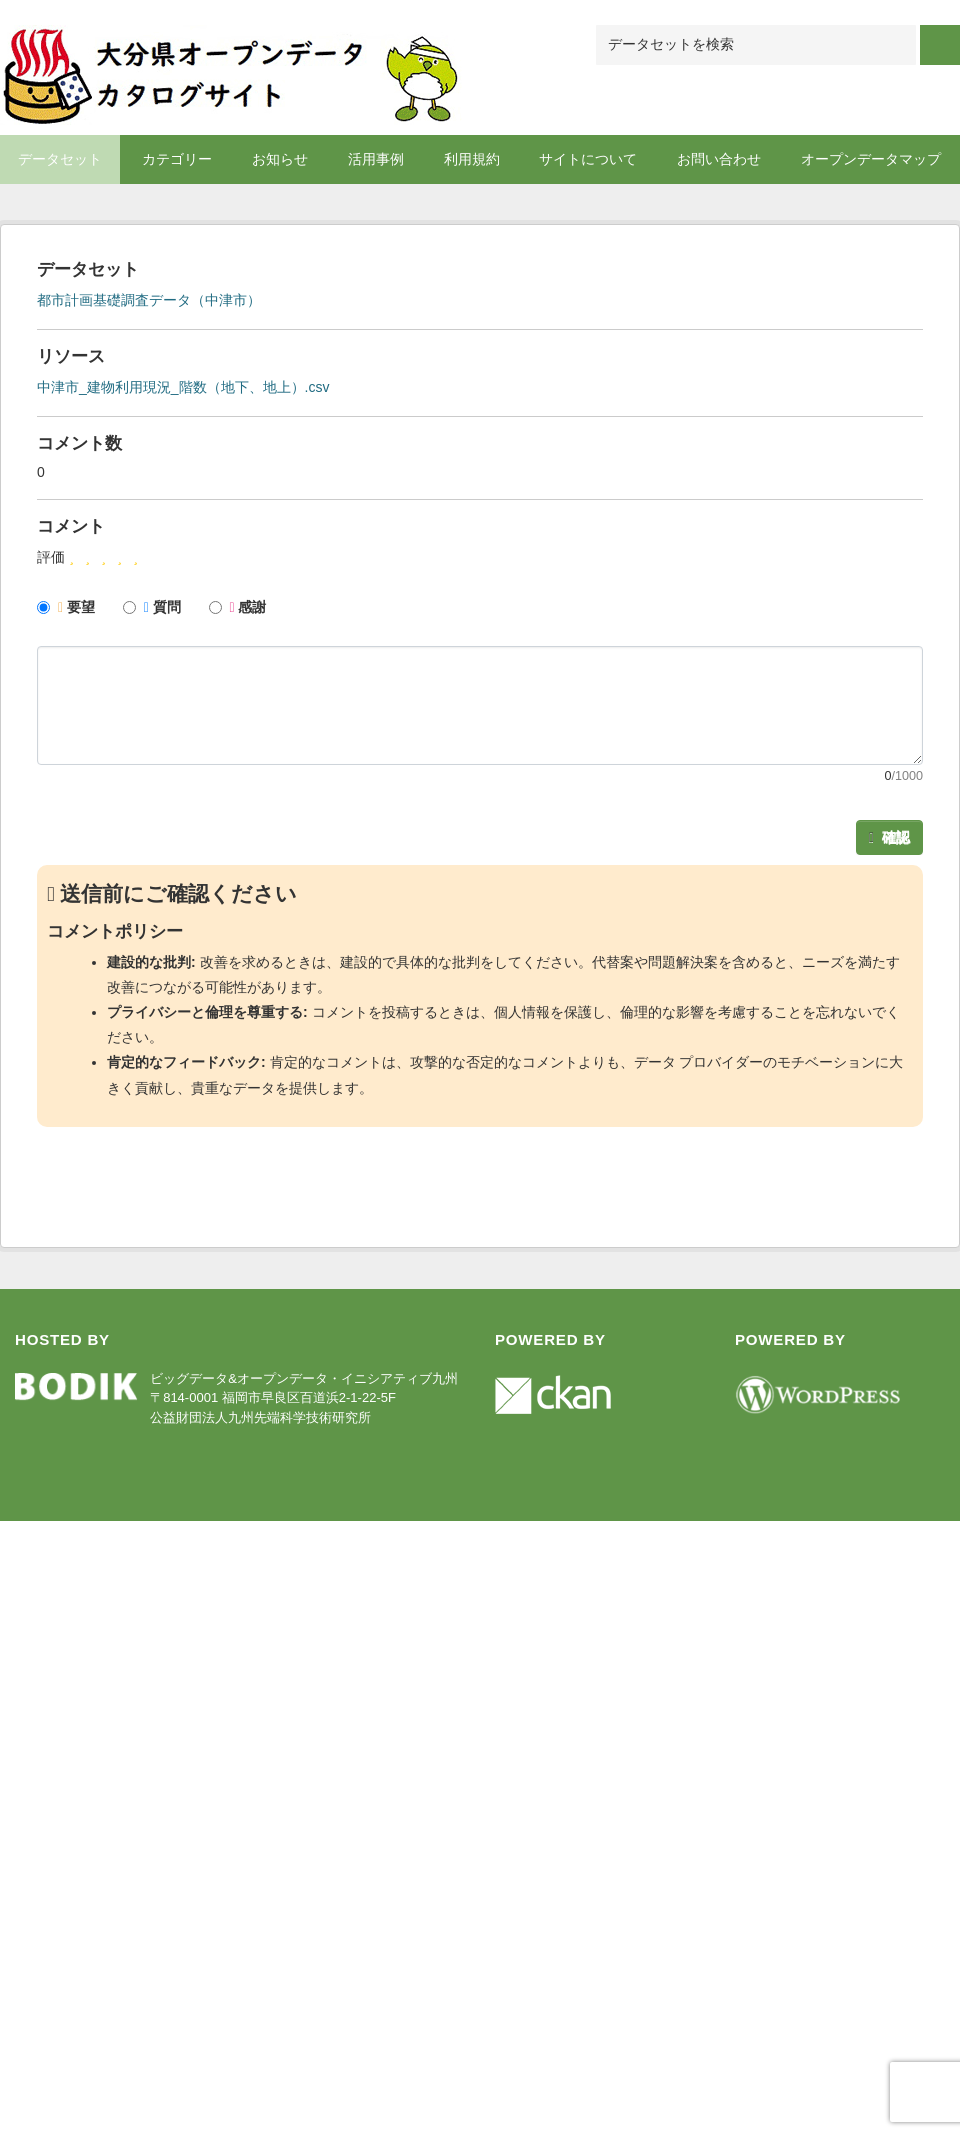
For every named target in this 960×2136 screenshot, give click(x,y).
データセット (60, 159)
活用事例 (376, 159)
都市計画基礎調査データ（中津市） (149, 300)
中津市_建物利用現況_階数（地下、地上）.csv (183, 387)
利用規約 (472, 159)
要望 (66, 607)
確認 (889, 837)
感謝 (238, 607)
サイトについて (588, 159)
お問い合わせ (719, 159)
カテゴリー (177, 159)
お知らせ (280, 159)
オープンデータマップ (871, 159)
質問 (152, 607)
